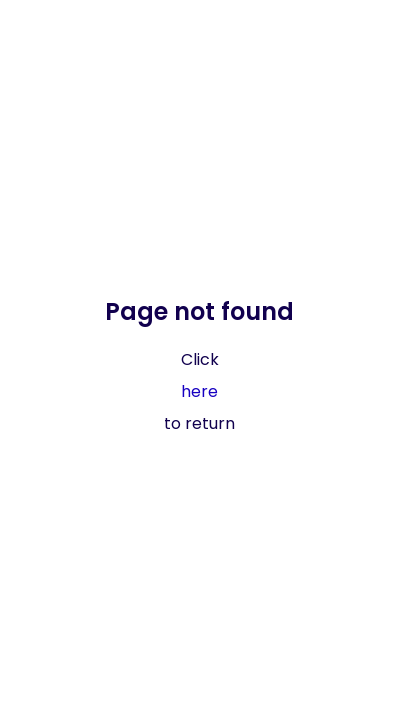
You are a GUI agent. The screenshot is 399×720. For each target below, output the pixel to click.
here (199, 391)
